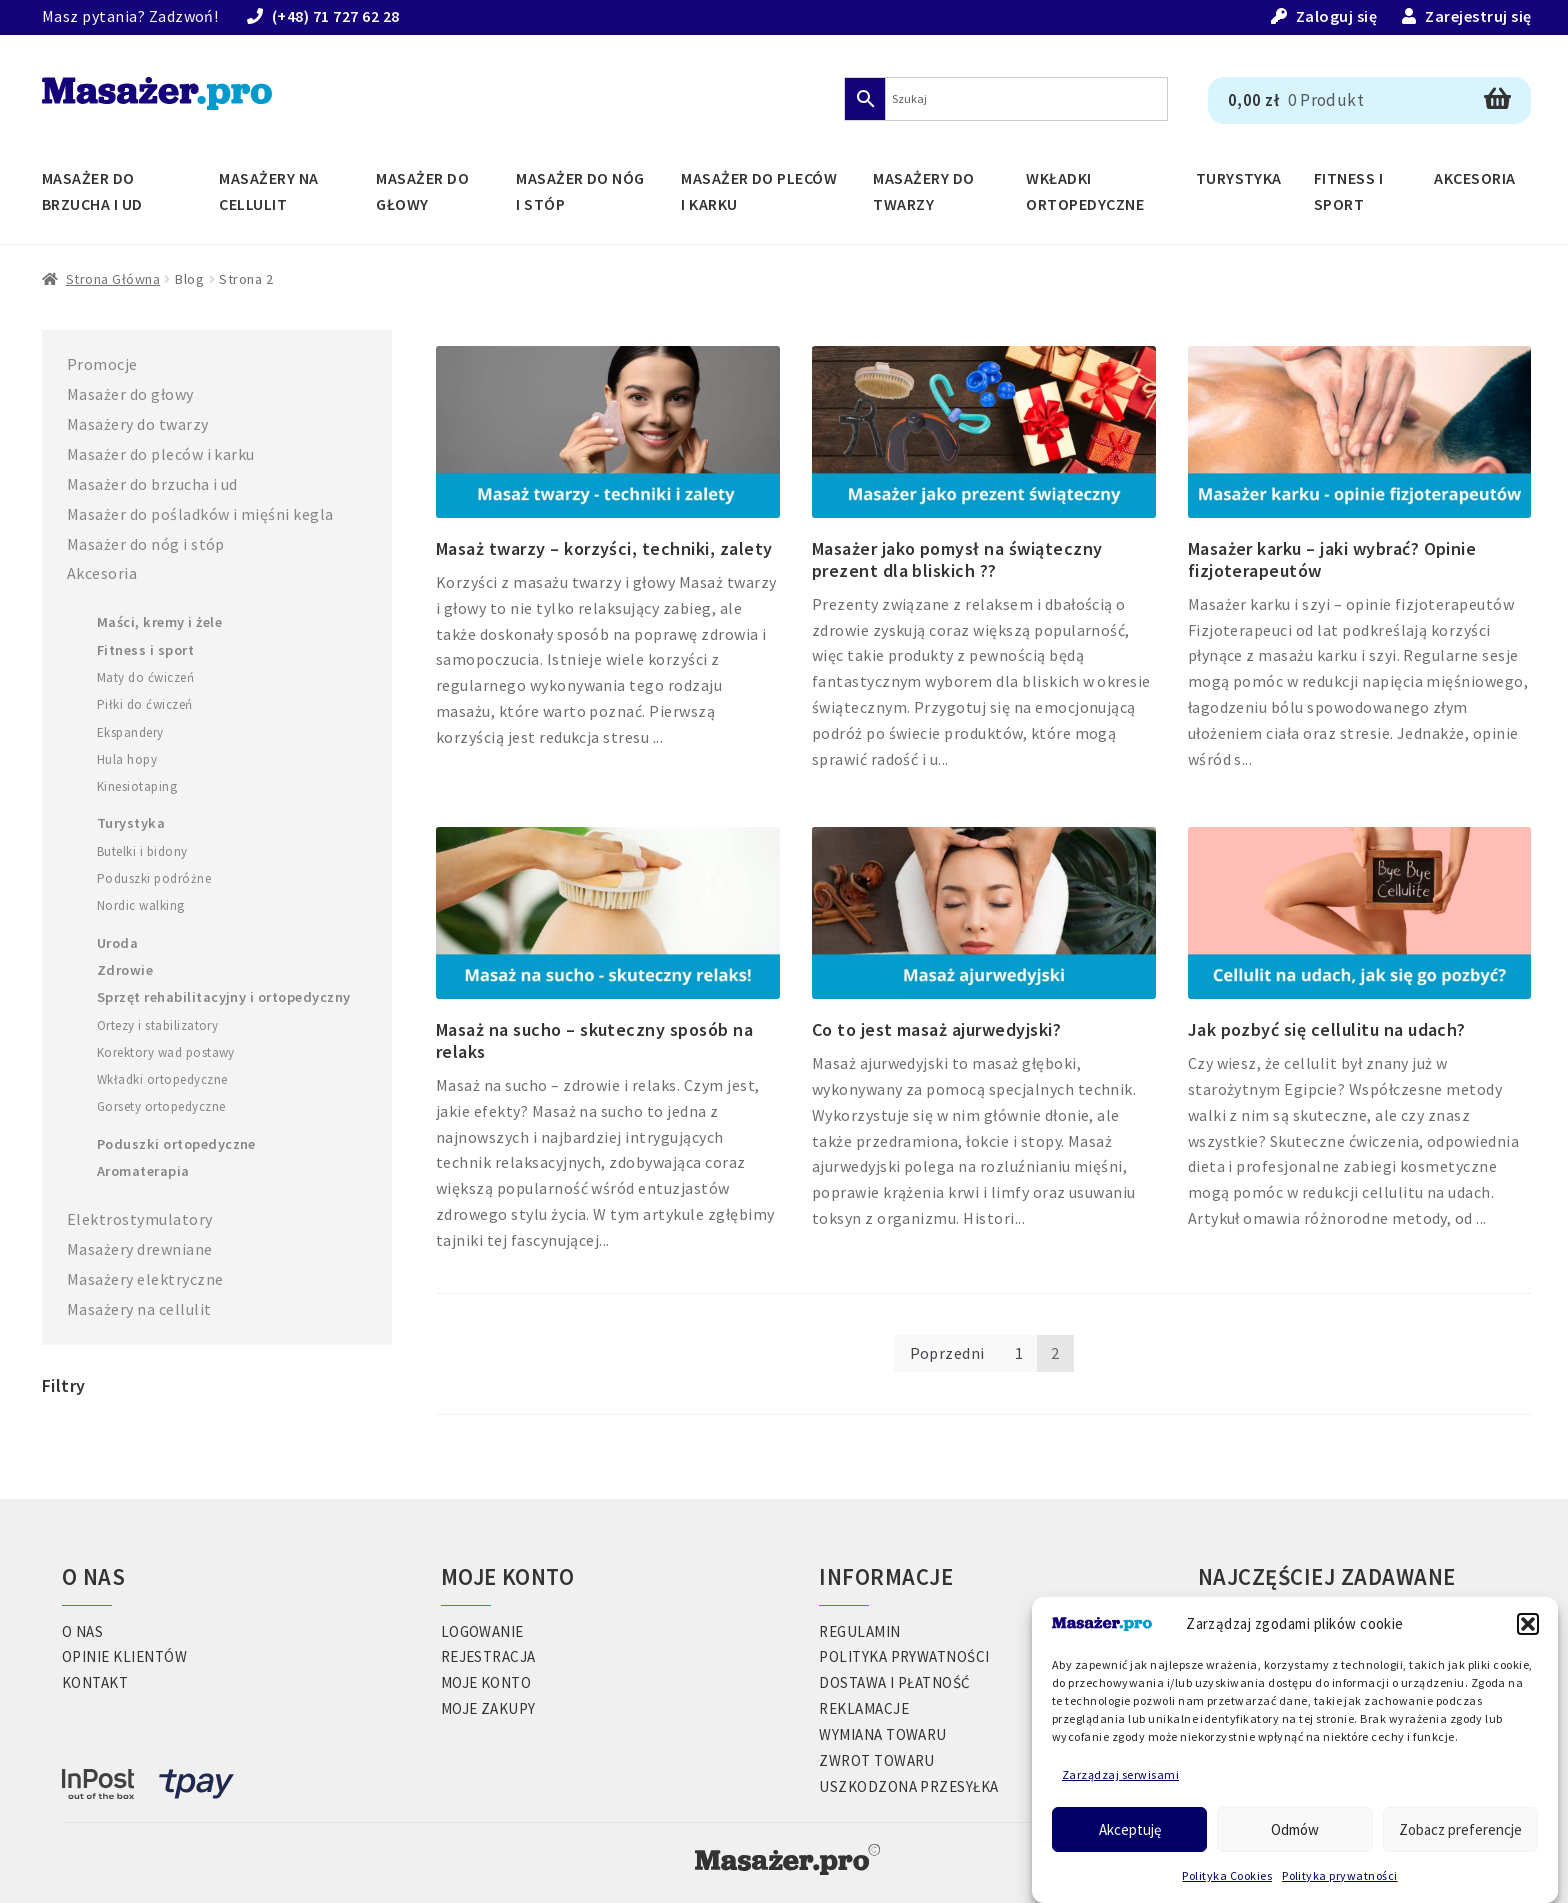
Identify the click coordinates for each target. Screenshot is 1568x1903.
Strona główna (113, 279)
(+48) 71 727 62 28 (336, 16)
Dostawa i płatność (895, 1682)
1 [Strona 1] (1019, 1353)
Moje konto (486, 1682)
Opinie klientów (124, 1656)
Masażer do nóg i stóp (580, 191)
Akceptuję (1130, 1829)
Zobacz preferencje (1460, 1829)
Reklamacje (864, 1708)
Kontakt (95, 1682)
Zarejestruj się (1478, 16)
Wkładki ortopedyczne (1085, 191)
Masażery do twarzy (923, 191)
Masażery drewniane (140, 1249)
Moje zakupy (488, 1708)
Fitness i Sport (1348, 191)
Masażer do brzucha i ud (92, 191)
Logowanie (482, 1631)
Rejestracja (488, 1656)
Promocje (102, 364)
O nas (82, 1631)
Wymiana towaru (883, 1734)
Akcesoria (1474, 178)
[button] (1528, 1624)
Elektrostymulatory (140, 1219)
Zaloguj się (1336, 16)
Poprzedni (947, 1353)
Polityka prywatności (1340, 1875)
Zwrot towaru (877, 1760)
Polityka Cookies (1227, 1875)
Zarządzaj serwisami (1120, 1774)
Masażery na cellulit (268, 191)
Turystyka (1239, 178)
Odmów (1295, 1829)
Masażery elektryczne (145, 1279)
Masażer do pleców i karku (759, 191)
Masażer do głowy (422, 191)
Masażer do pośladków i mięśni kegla (200, 514)
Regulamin (859, 1631)
